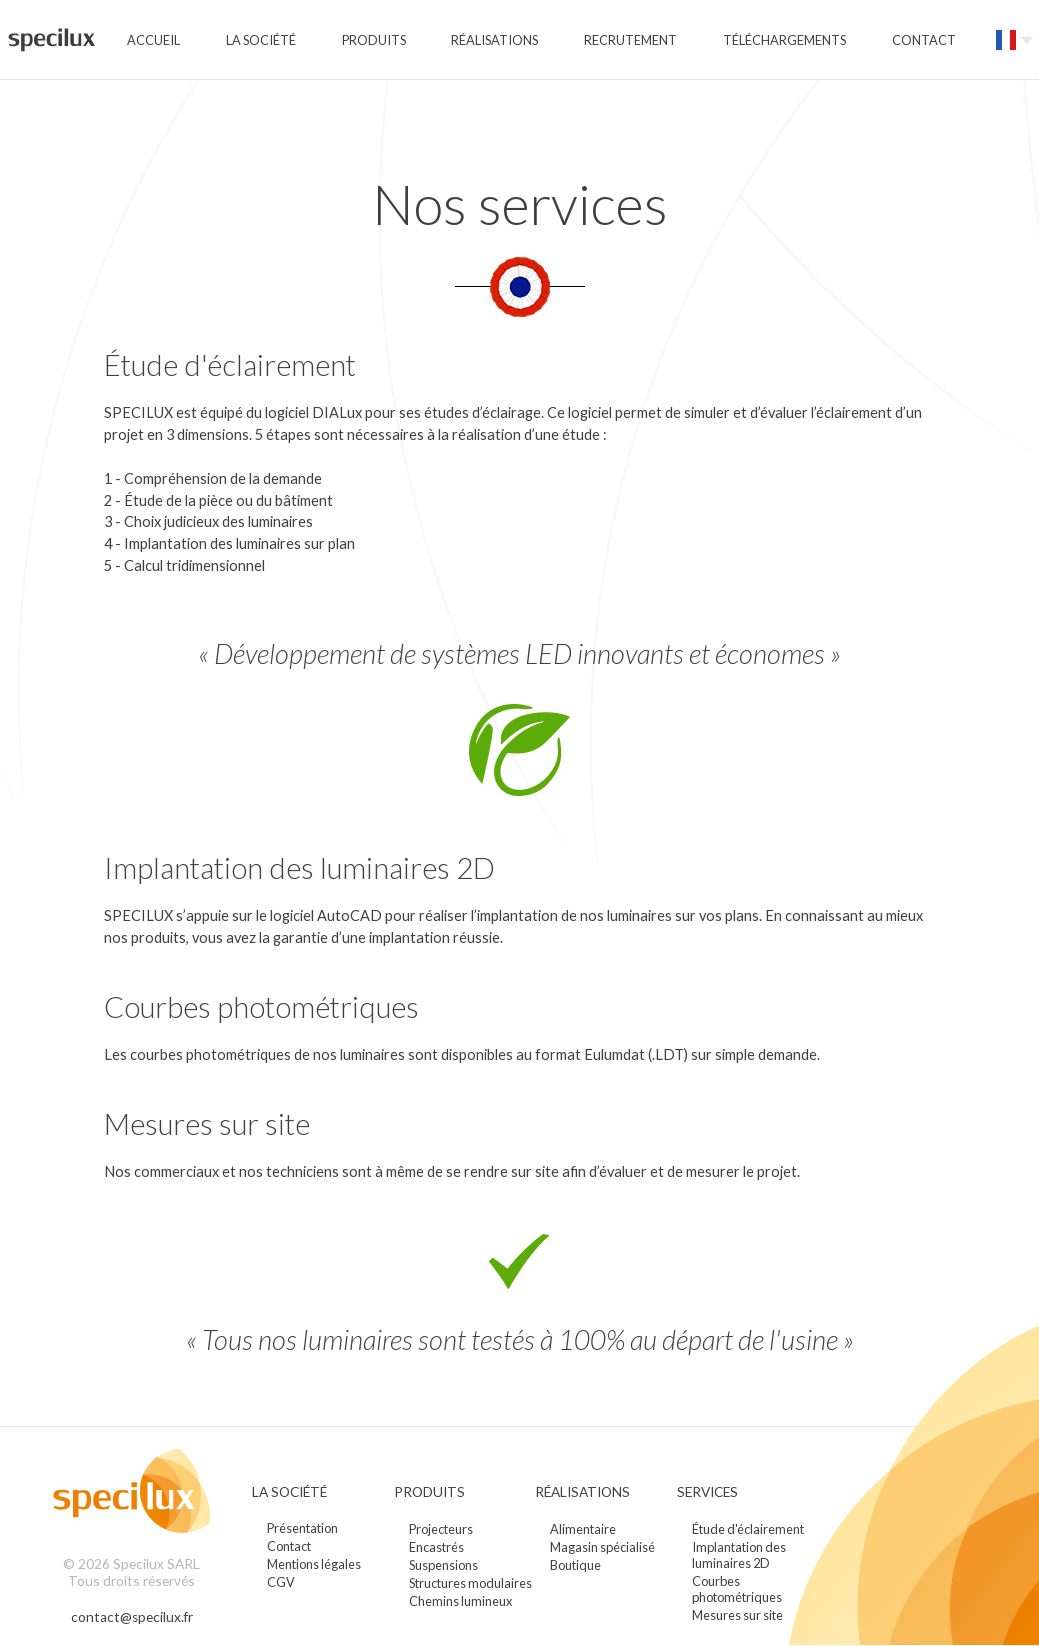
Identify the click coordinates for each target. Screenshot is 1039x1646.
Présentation (302, 1529)
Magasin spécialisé (602, 1547)
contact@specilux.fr (131, 1617)
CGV (281, 1583)
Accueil (153, 40)
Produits (374, 40)
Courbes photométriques (737, 1589)
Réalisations (494, 40)
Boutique (575, 1565)
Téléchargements (784, 40)
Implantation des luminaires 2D (739, 1555)
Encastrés (436, 1547)
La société (261, 40)
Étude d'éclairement (748, 1529)
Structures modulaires (470, 1583)
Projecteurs (441, 1529)
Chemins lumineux (460, 1601)
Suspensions (443, 1565)
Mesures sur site (737, 1615)
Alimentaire (583, 1529)
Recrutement (630, 40)
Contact (924, 40)
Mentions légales (314, 1565)
